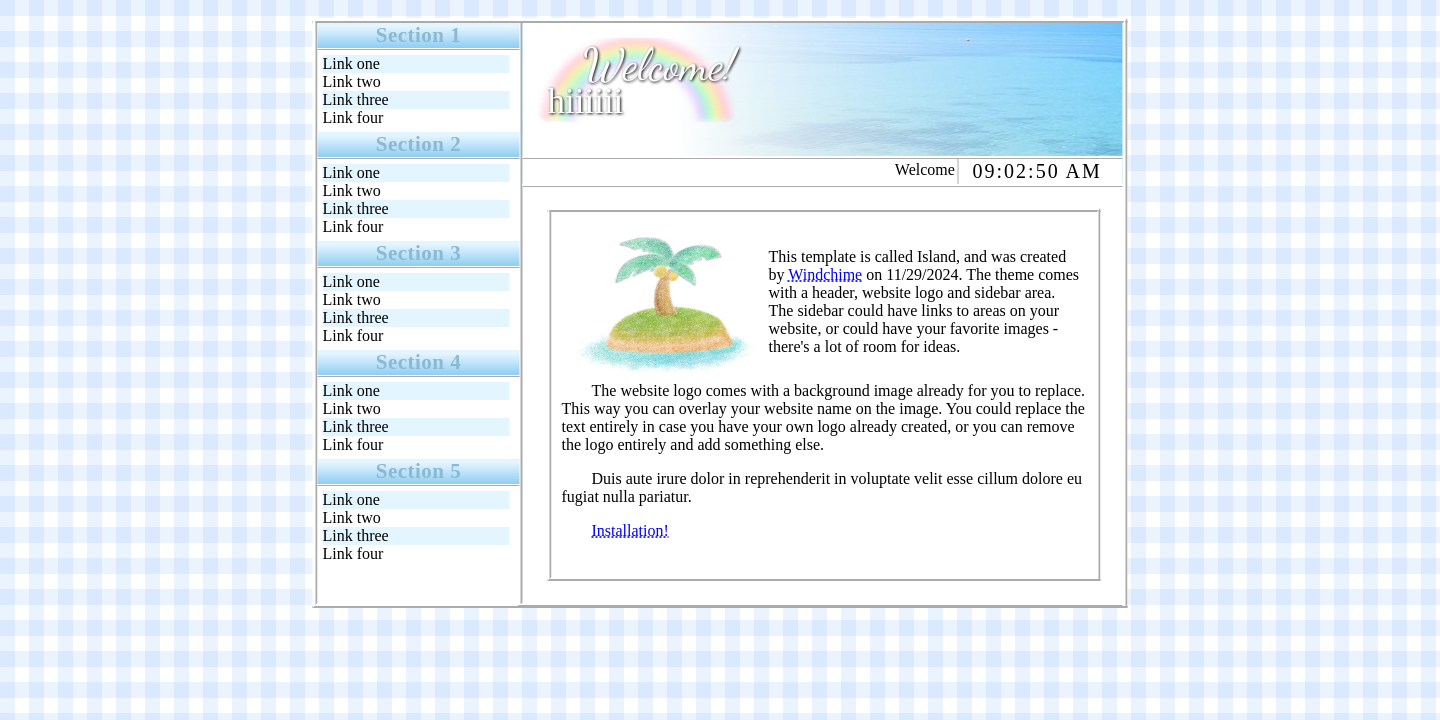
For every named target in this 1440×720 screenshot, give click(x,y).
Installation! (630, 530)
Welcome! (659, 65)
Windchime (825, 274)
